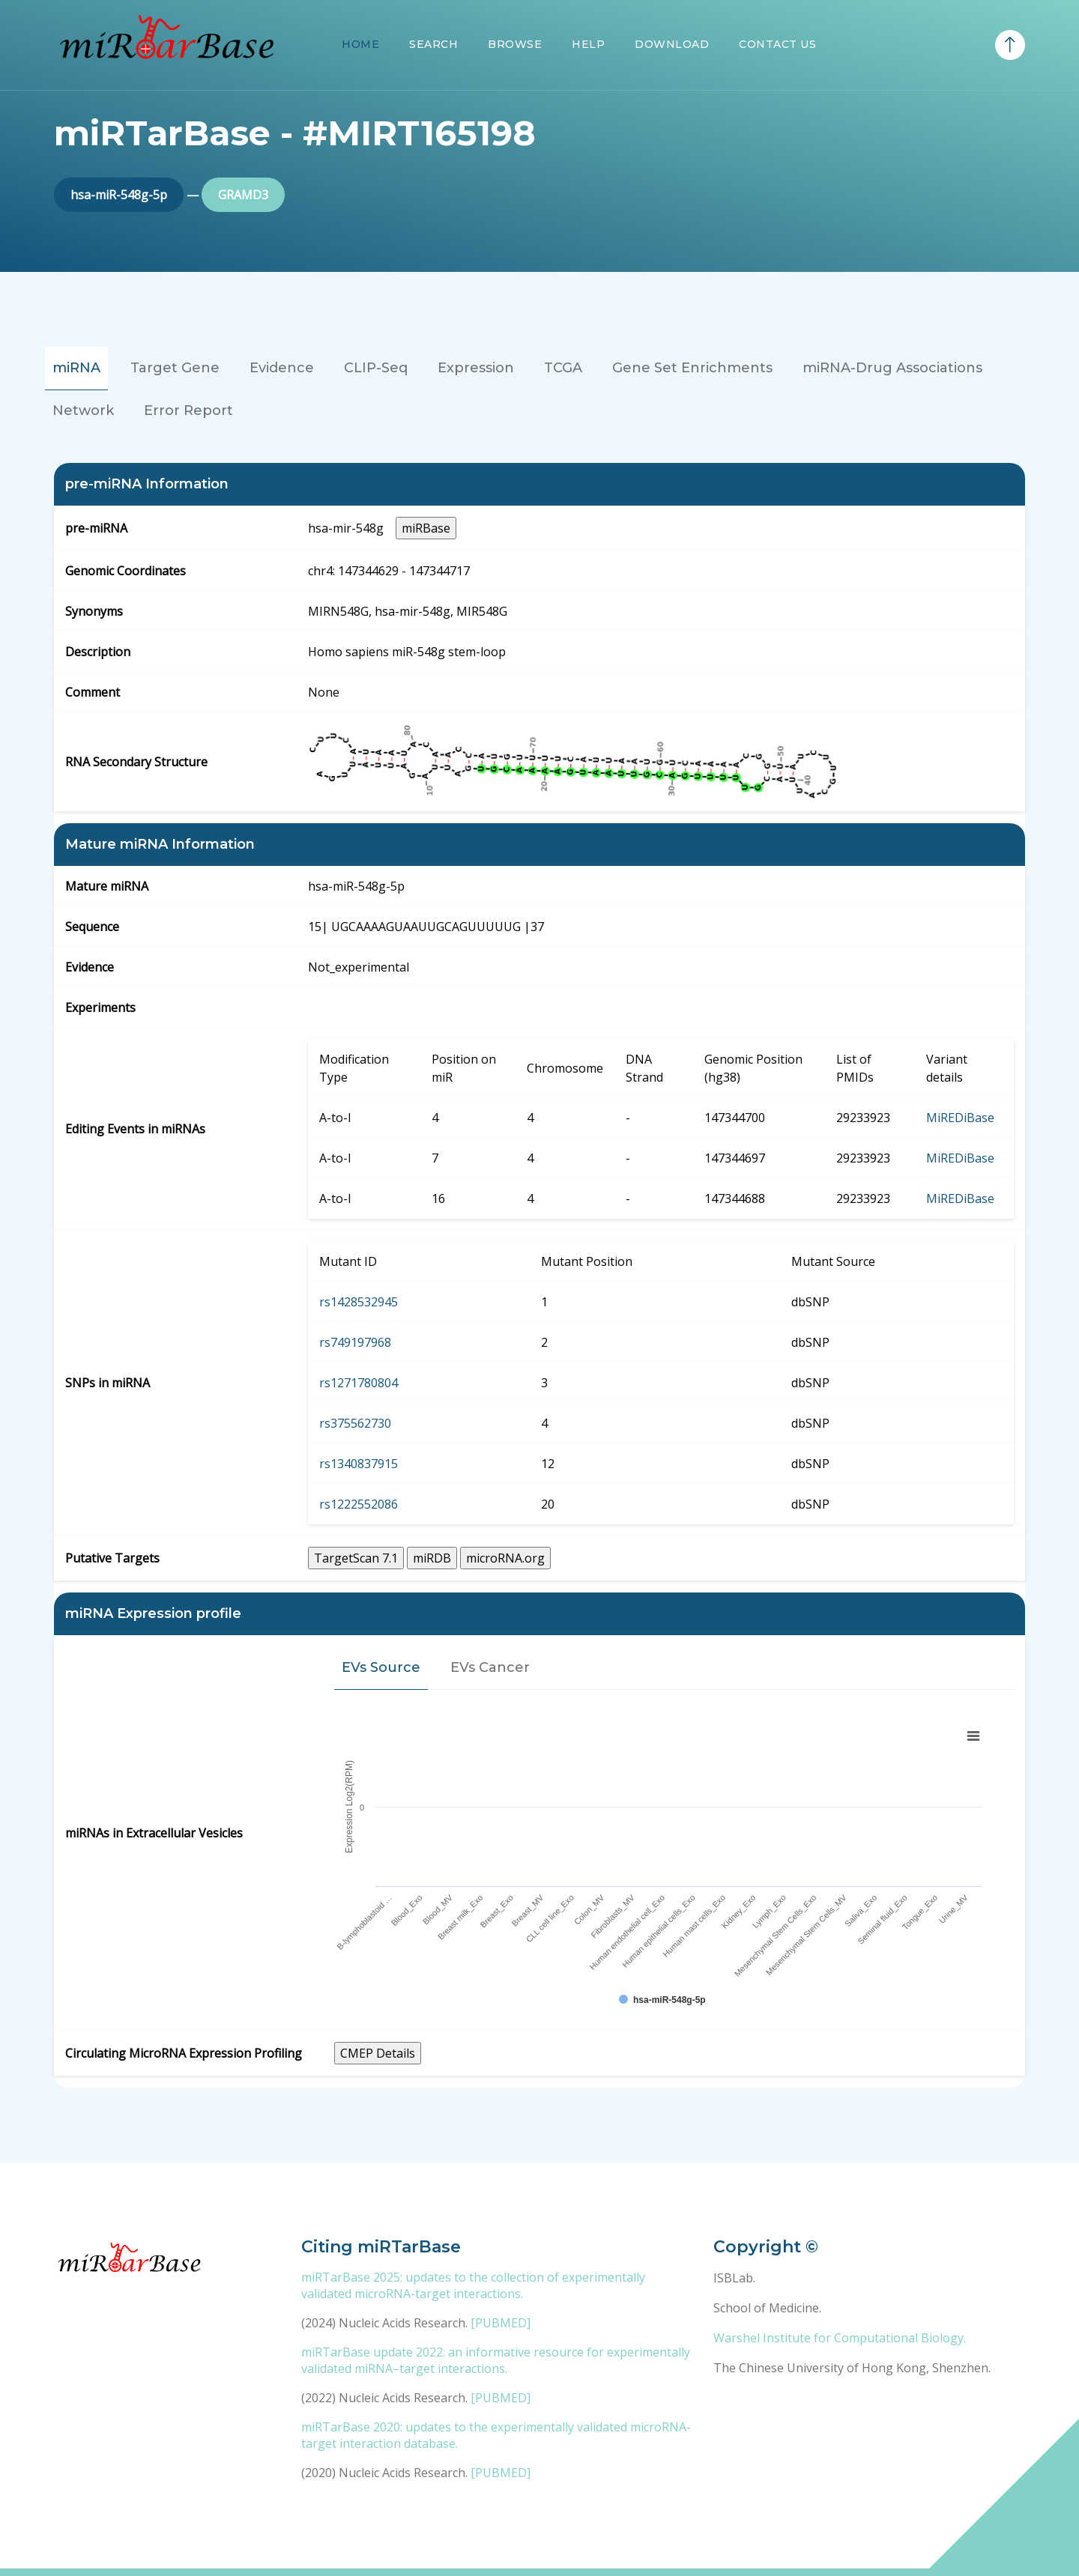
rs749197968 (355, 1342)
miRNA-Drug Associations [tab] (892, 368)
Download (672, 44)
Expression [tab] (476, 368)
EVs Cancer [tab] (490, 1667)
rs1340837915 (358, 1463)
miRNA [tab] (76, 368)
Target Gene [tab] (175, 368)
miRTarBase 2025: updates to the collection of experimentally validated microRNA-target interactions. (473, 2285)
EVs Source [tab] (381, 1667)
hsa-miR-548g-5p (118, 195)
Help (588, 44)
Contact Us (777, 44)
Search (433, 44)
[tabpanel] (539, 1275)
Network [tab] (83, 410)
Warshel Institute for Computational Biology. (839, 2338)
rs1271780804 (358, 1383)
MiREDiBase (960, 1117)
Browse (515, 44)
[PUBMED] (501, 2323)
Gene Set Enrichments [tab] (692, 368)
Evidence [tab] (282, 368)
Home (360, 44)
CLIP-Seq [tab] (376, 368)
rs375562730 (355, 1423)
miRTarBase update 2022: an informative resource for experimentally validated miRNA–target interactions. (495, 2360)
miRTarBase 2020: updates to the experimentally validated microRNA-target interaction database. (496, 2435)
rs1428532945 (358, 1302)
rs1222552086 (358, 1504)
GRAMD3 (243, 195)
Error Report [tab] (188, 410)
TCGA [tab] (563, 368)
